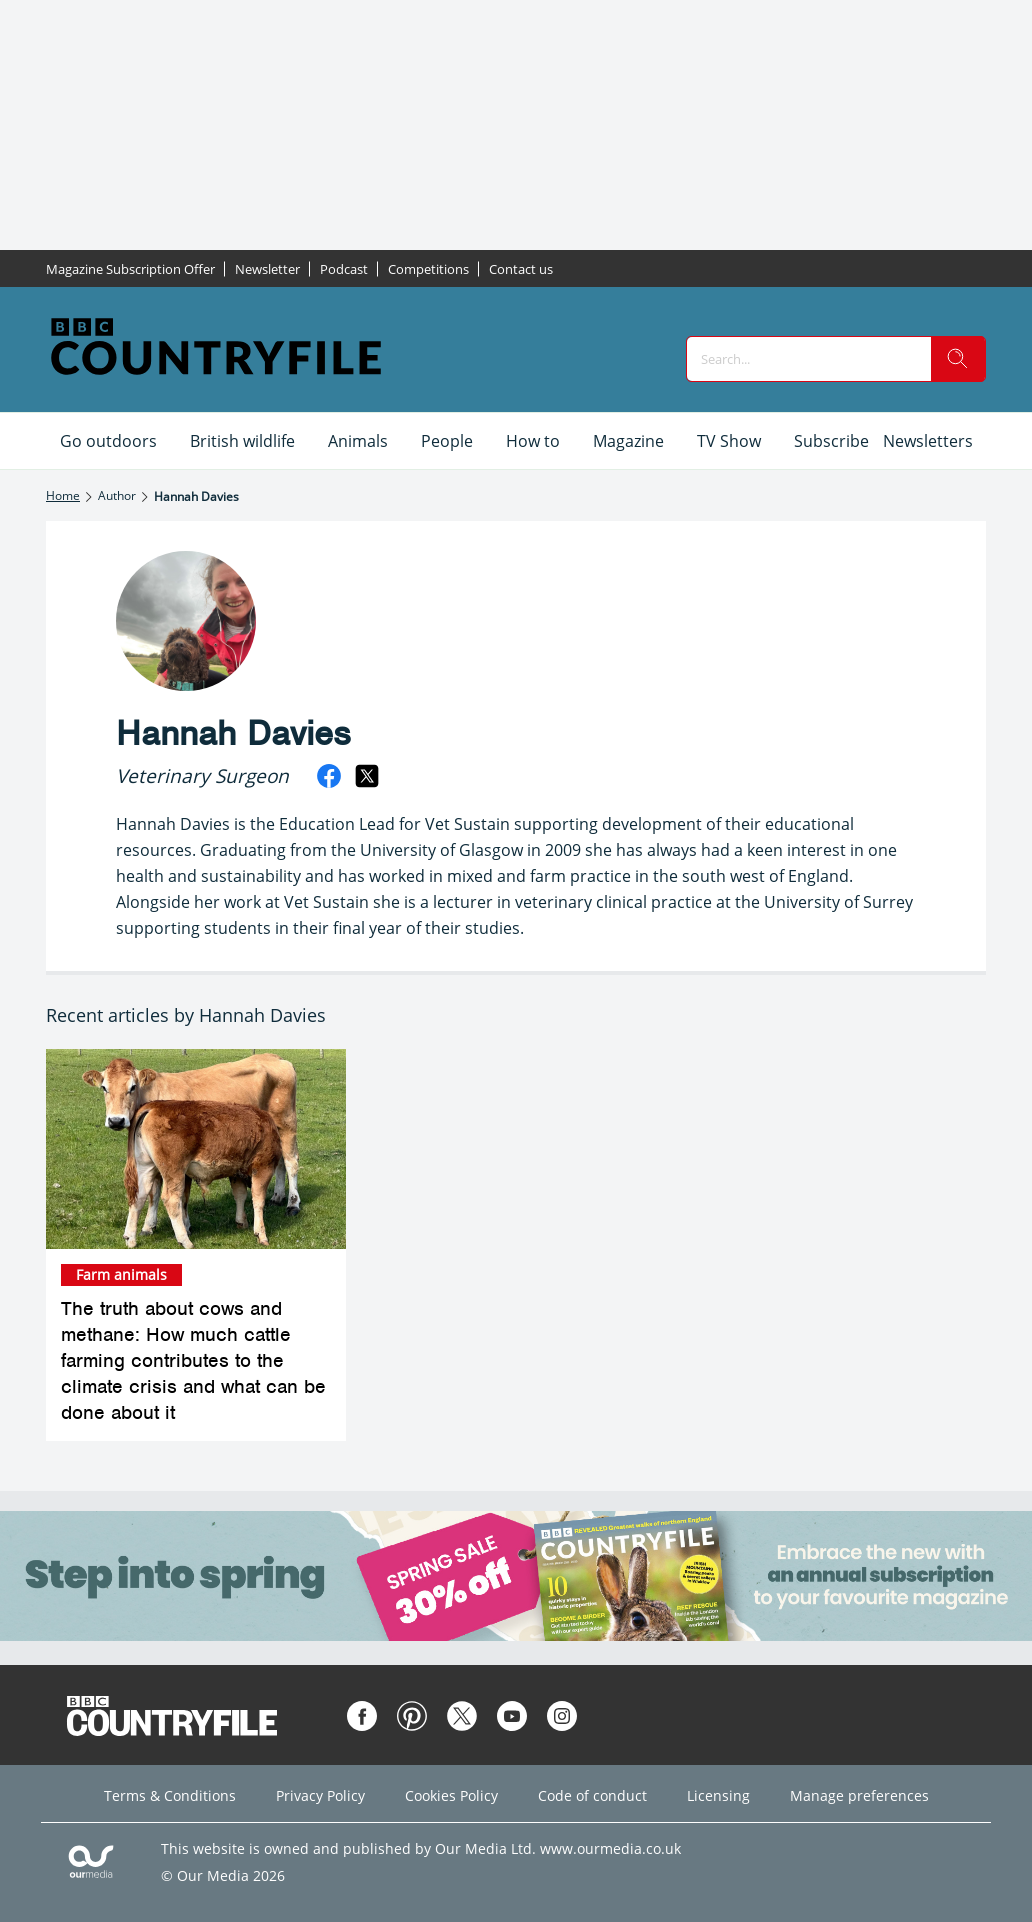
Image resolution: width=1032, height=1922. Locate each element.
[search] (958, 359)
